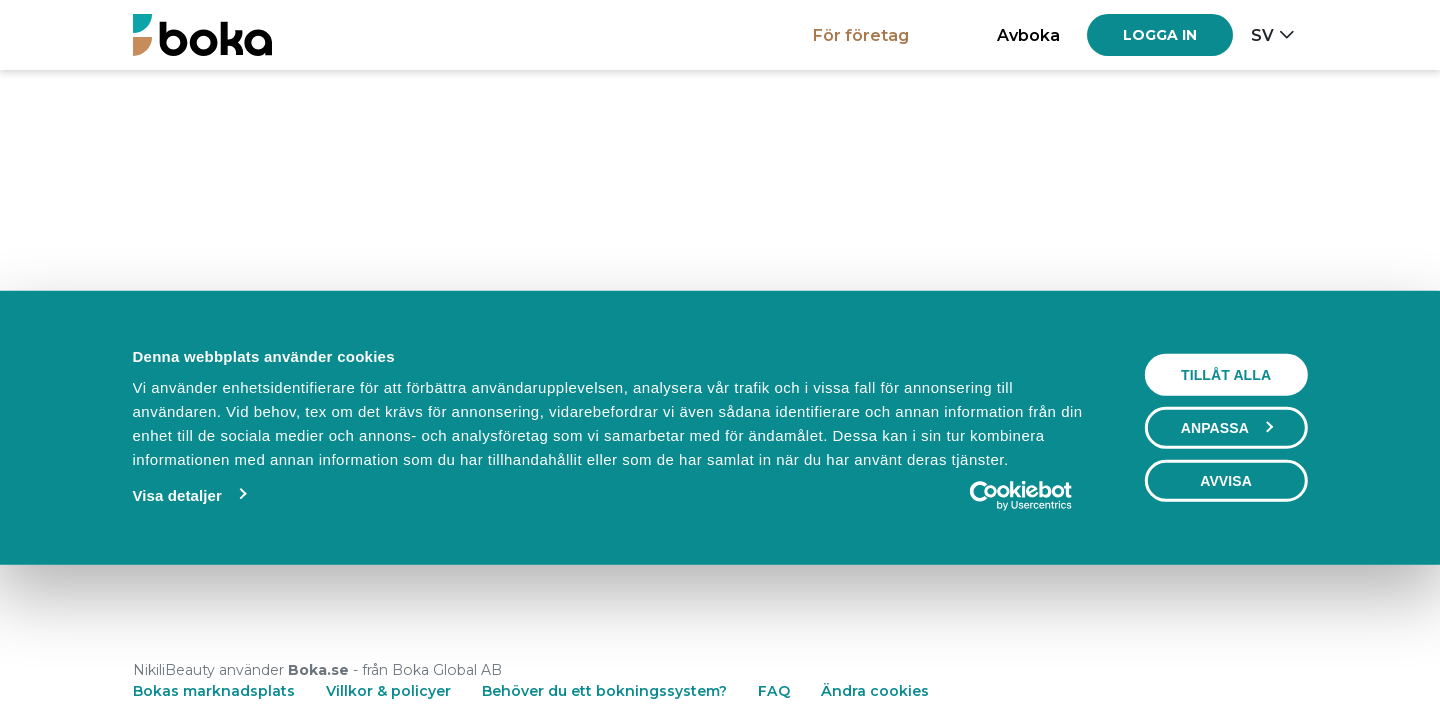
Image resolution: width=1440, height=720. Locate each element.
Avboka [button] (1028, 35)
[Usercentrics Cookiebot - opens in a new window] (1021, 633)
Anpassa (1227, 565)
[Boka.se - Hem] (202, 34)
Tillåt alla (1226, 512)
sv (1262, 35)
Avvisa (1226, 618)
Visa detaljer (176, 632)
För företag (861, 35)
